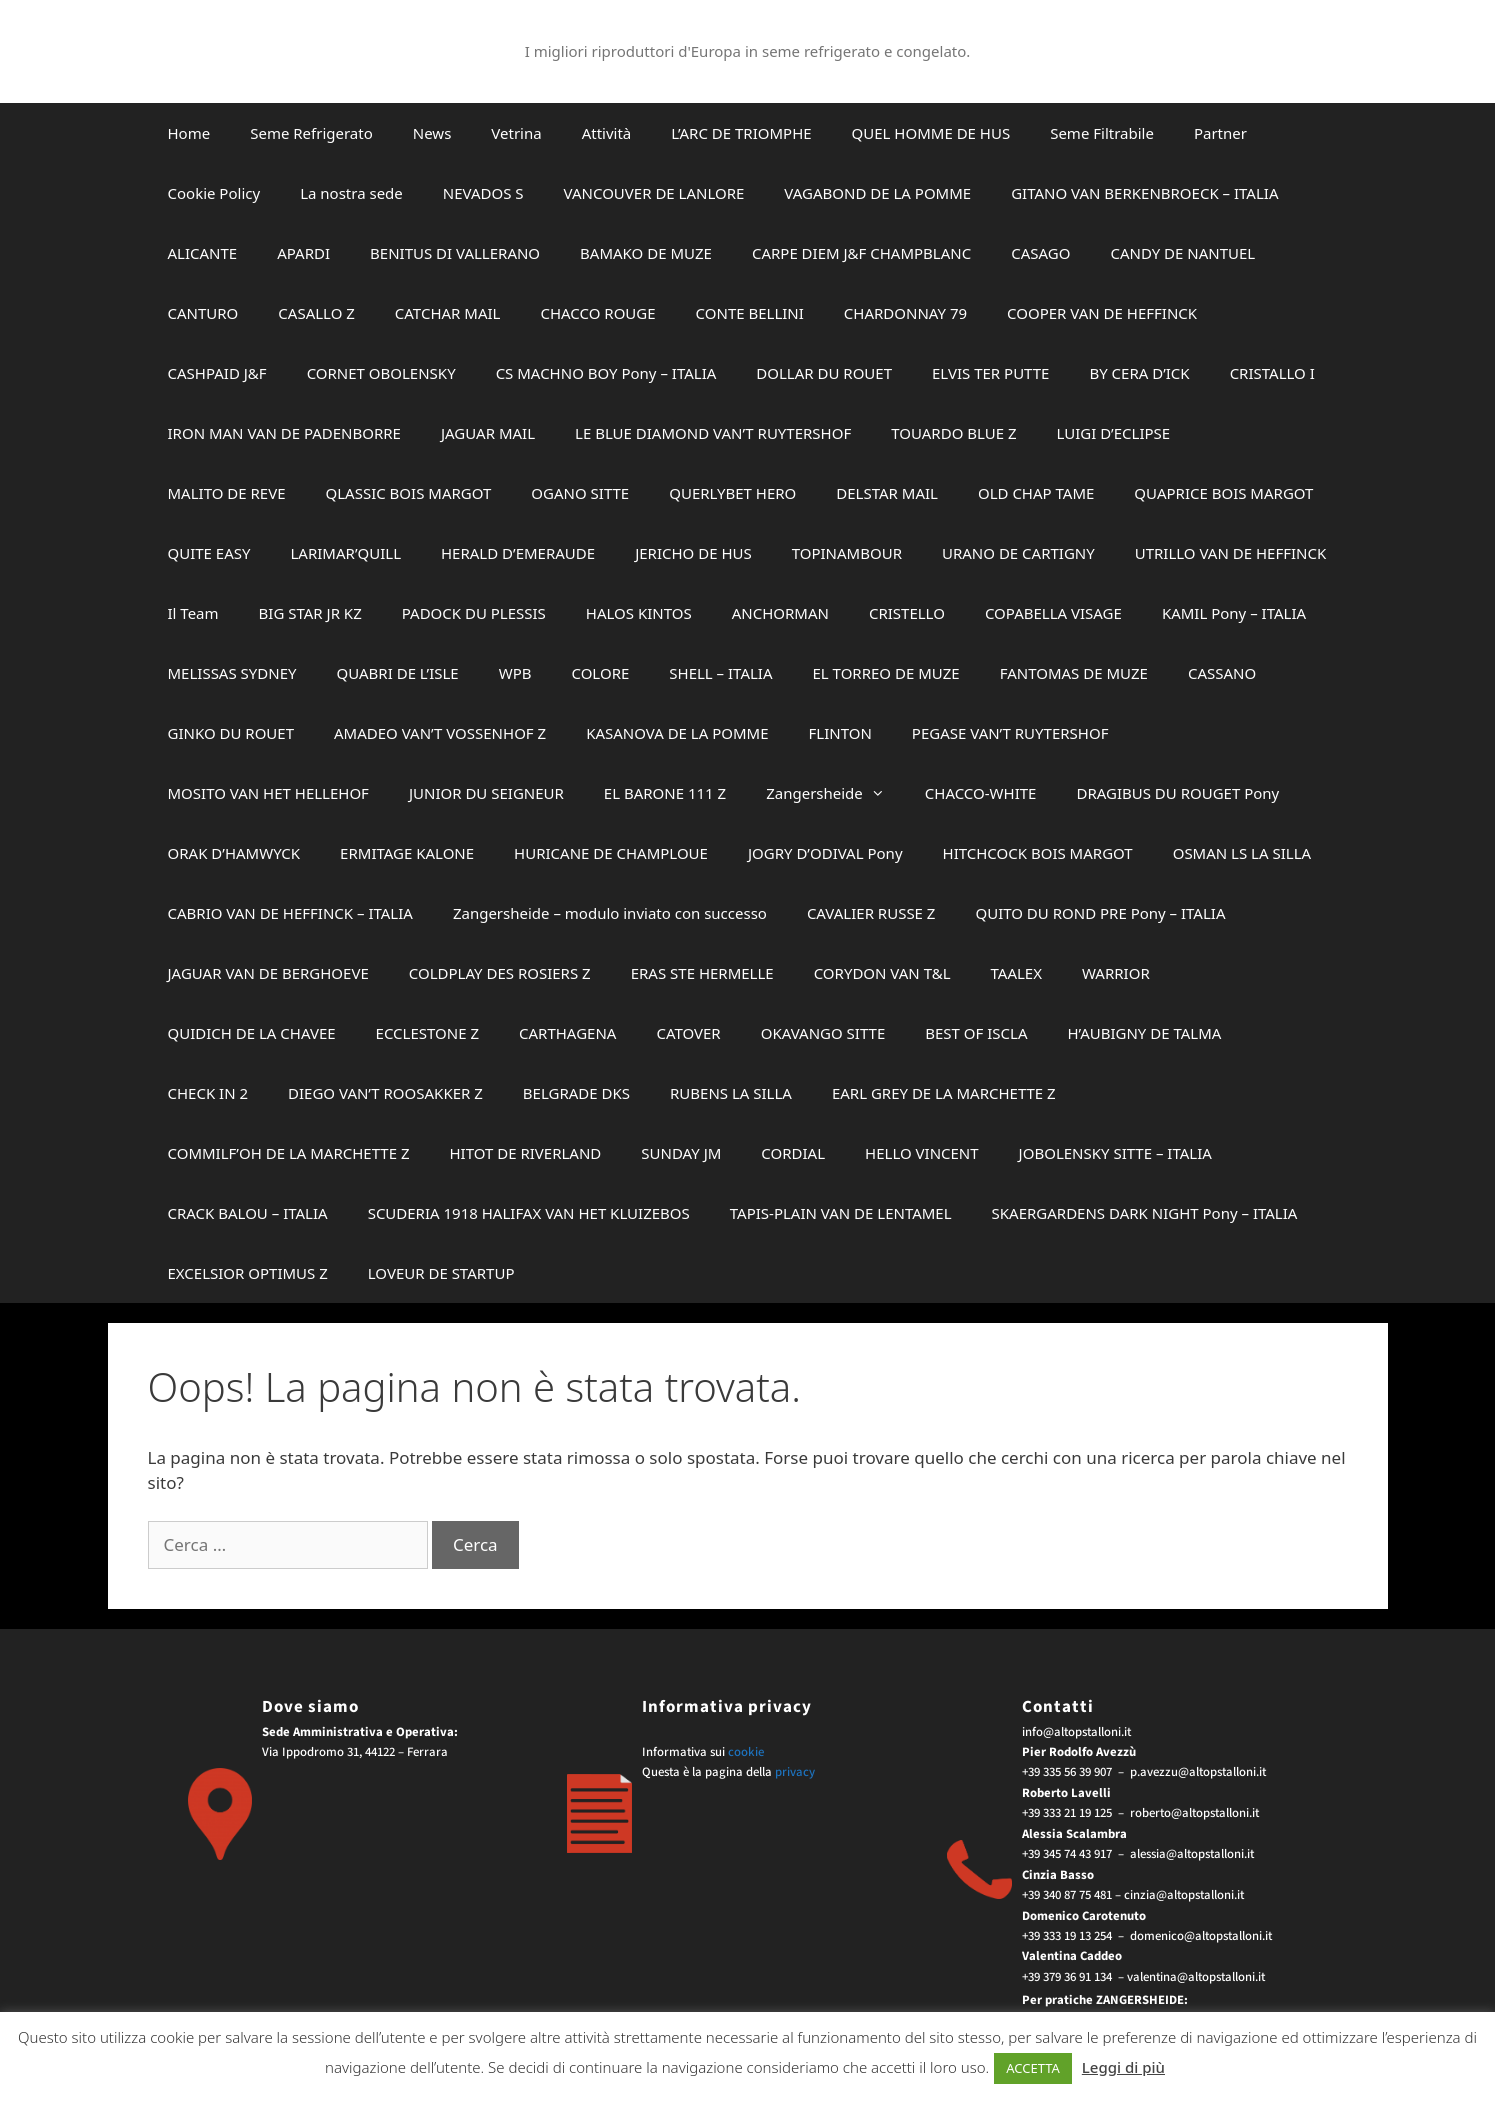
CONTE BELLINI (750, 313)
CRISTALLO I (1272, 373)
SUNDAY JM (681, 1153)
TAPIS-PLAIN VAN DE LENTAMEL (841, 1213)
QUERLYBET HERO (732, 493)
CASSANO (1222, 673)
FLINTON (840, 733)
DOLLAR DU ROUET (824, 373)
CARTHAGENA (567, 1033)
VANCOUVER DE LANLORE (654, 193)
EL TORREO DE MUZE (886, 673)
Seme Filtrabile (1102, 133)
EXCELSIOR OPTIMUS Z (248, 1273)
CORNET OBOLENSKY (381, 373)
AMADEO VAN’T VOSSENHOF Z (440, 733)
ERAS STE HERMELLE (702, 973)
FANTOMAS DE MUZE (1074, 673)
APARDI (303, 253)
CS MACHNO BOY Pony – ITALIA (606, 373)
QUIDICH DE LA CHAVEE (252, 1033)
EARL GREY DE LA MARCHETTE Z (944, 1093)
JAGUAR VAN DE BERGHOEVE (268, 973)
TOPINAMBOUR (847, 553)
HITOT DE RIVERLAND (525, 1153)
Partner (1220, 133)
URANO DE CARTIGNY (1018, 553)
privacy (795, 1772)
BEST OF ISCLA (976, 1033)
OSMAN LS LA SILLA (1242, 853)
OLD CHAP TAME (1036, 493)
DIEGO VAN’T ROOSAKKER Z (385, 1093)
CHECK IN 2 (208, 1093)
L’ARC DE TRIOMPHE (741, 133)
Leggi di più (1123, 2067)
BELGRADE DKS (576, 1093)
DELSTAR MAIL (887, 493)
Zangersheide (835, 793)
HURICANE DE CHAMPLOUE (611, 853)
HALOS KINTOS (639, 613)
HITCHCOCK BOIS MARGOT (1038, 853)
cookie (746, 1752)
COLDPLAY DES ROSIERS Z (500, 973)
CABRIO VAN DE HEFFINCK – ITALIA (290, 913)
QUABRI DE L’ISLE (398, 673)
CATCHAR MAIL (448, 313)
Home (189, 133)
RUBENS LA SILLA (731, 1093)
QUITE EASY (209, 553)
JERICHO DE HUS (693, 553)
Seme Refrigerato (311, 133)
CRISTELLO (907, 613)
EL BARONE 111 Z (665, 793)
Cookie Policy (214, 193)
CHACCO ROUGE (597, 313)
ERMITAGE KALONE (407, 853)
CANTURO (203, 313)
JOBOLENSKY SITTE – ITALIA (1115, 1153)
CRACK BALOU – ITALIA (248, 1213)
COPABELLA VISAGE (1053, 613)
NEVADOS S (483, 193)
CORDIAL (793, 1153)
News (432, 133)
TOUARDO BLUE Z (953, 433)
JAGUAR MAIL (488, 433)
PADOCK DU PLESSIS (474, 613)
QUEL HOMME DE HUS (931, 133)
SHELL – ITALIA (720, 673)
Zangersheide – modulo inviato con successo (610, 913)
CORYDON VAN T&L (882, 973)
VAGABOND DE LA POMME (877, 193)
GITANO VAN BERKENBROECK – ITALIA (1144, 193)
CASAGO (1040, 253)
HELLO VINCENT (922, 1153)
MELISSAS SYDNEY (232, 673)
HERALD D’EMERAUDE (518, 553)
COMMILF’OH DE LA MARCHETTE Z (289, 1153)
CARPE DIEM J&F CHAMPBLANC (861, 253)
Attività (607, 133)
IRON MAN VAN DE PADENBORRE (284, 433)
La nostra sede (351, 193)
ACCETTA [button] (1033, 2068)
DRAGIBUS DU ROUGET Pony (1177, 793)
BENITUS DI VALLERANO (455, 253)
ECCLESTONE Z (427, 1033)
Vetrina (516, 133)
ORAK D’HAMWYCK (234, 853)
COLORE (600, 673)
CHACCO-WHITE (981, 793)
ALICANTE (203, 253)
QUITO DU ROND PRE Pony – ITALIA (1100, 913)
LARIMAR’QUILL (346, 553)
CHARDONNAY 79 (905, 313)
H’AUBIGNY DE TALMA (1144, 1033)
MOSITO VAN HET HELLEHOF (268, 793)
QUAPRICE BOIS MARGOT (1223, 493)
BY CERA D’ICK (1139, 373)
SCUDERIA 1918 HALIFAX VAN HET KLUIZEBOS (529, 1213)
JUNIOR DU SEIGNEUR (486, 793)
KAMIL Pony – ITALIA (1234, 613)
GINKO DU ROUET (231, 733)
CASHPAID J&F (217, 373)
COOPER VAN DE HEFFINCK (1102, 313)
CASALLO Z (316, 313)
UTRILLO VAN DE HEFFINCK (1231, 553)
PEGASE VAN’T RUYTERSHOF (1010, 733)
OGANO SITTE (580, 493)
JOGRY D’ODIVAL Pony (825, 853)
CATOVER (688, 1033)
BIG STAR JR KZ (310, 613)
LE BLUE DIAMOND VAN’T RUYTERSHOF (713, 433)
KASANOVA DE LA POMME (677, 733)
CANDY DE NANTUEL (1182, 253)
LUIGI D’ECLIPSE (1114, 433)
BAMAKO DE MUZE (646, 253)
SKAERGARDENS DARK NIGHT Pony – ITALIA (1145, 1213)
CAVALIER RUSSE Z (871, 913)
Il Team (193, 613)
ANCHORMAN (780, 613)
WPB (515, 673)
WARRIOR (1116, 973)
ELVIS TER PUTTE (990, 373)
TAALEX (1016, 973)
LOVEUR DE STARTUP (441, 1273)
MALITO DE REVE (227, 493)
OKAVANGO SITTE (823, 1033)
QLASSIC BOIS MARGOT (409, 493)
